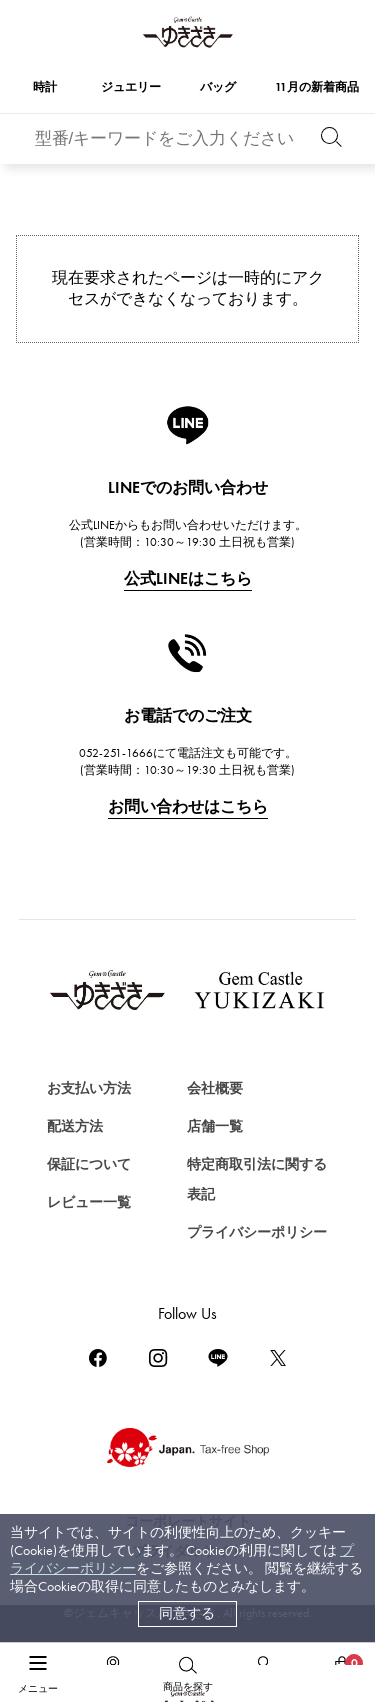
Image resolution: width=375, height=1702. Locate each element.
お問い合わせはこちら (188, 806)
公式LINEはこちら (188, 578)
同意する (187, 1613)
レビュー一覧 (89, 1202)
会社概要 (215, 1088)
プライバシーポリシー (257, 1232)
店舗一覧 (215, 1126)
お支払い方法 (89, 1088)
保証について (89, 1164)
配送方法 (75, 1126)
